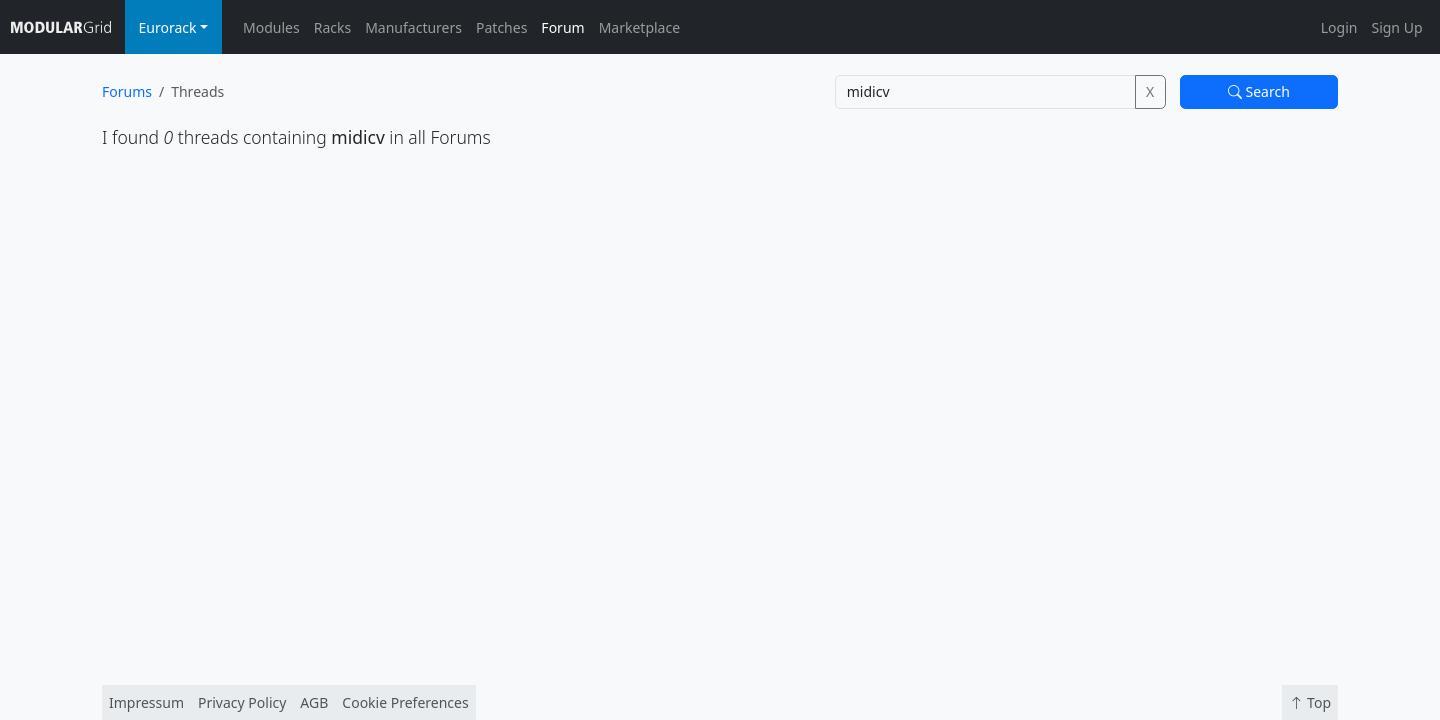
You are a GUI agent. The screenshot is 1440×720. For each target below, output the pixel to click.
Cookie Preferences (405, 702)
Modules (271, 27)
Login (1339, 27)
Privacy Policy (242, 702)
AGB (314, 702)
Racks (332, 27)
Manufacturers (413, 27)
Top (1310, 702)
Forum (562, 27)
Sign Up (1396, 27)
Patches (501, 27)
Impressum (146, 702)
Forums (127, 91)
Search (1259, 91)
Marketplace (639, 27)
